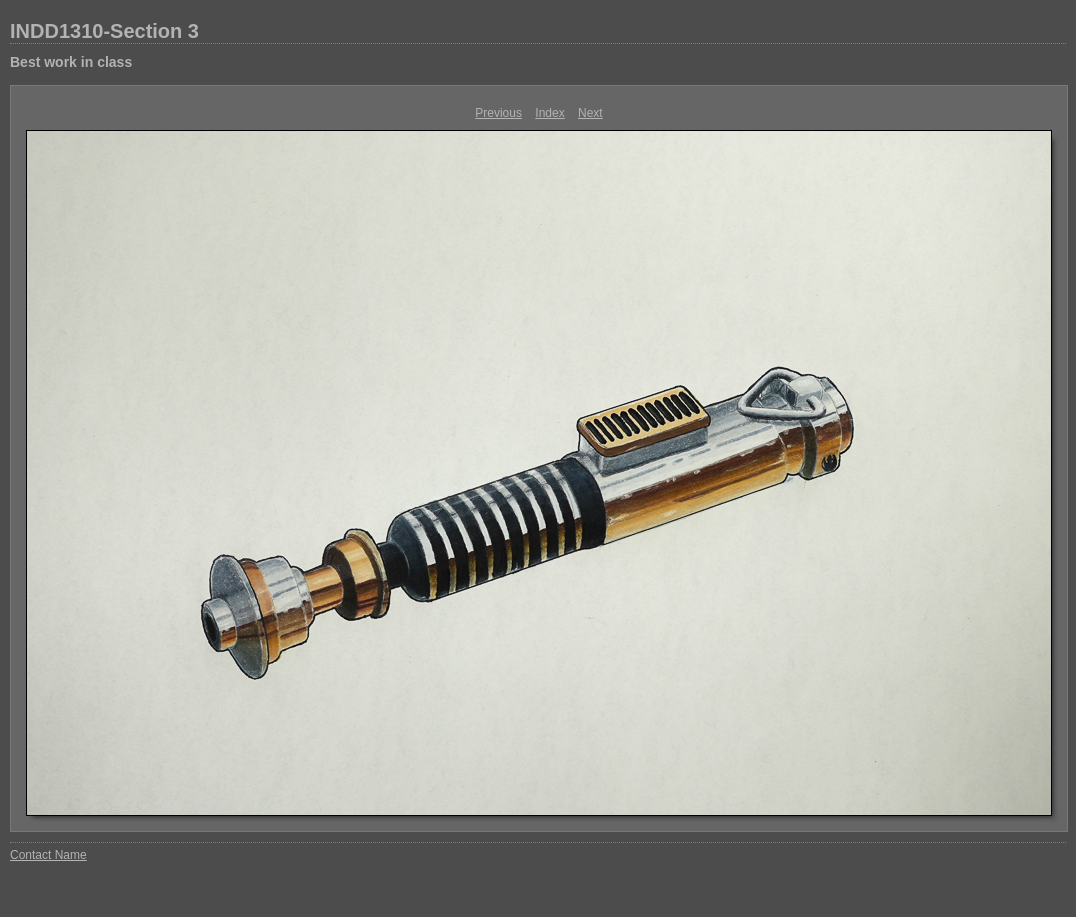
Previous (498, 113)
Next (590, 113)
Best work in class (71, 62)
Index (549, 113)
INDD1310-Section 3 (104, 31)
